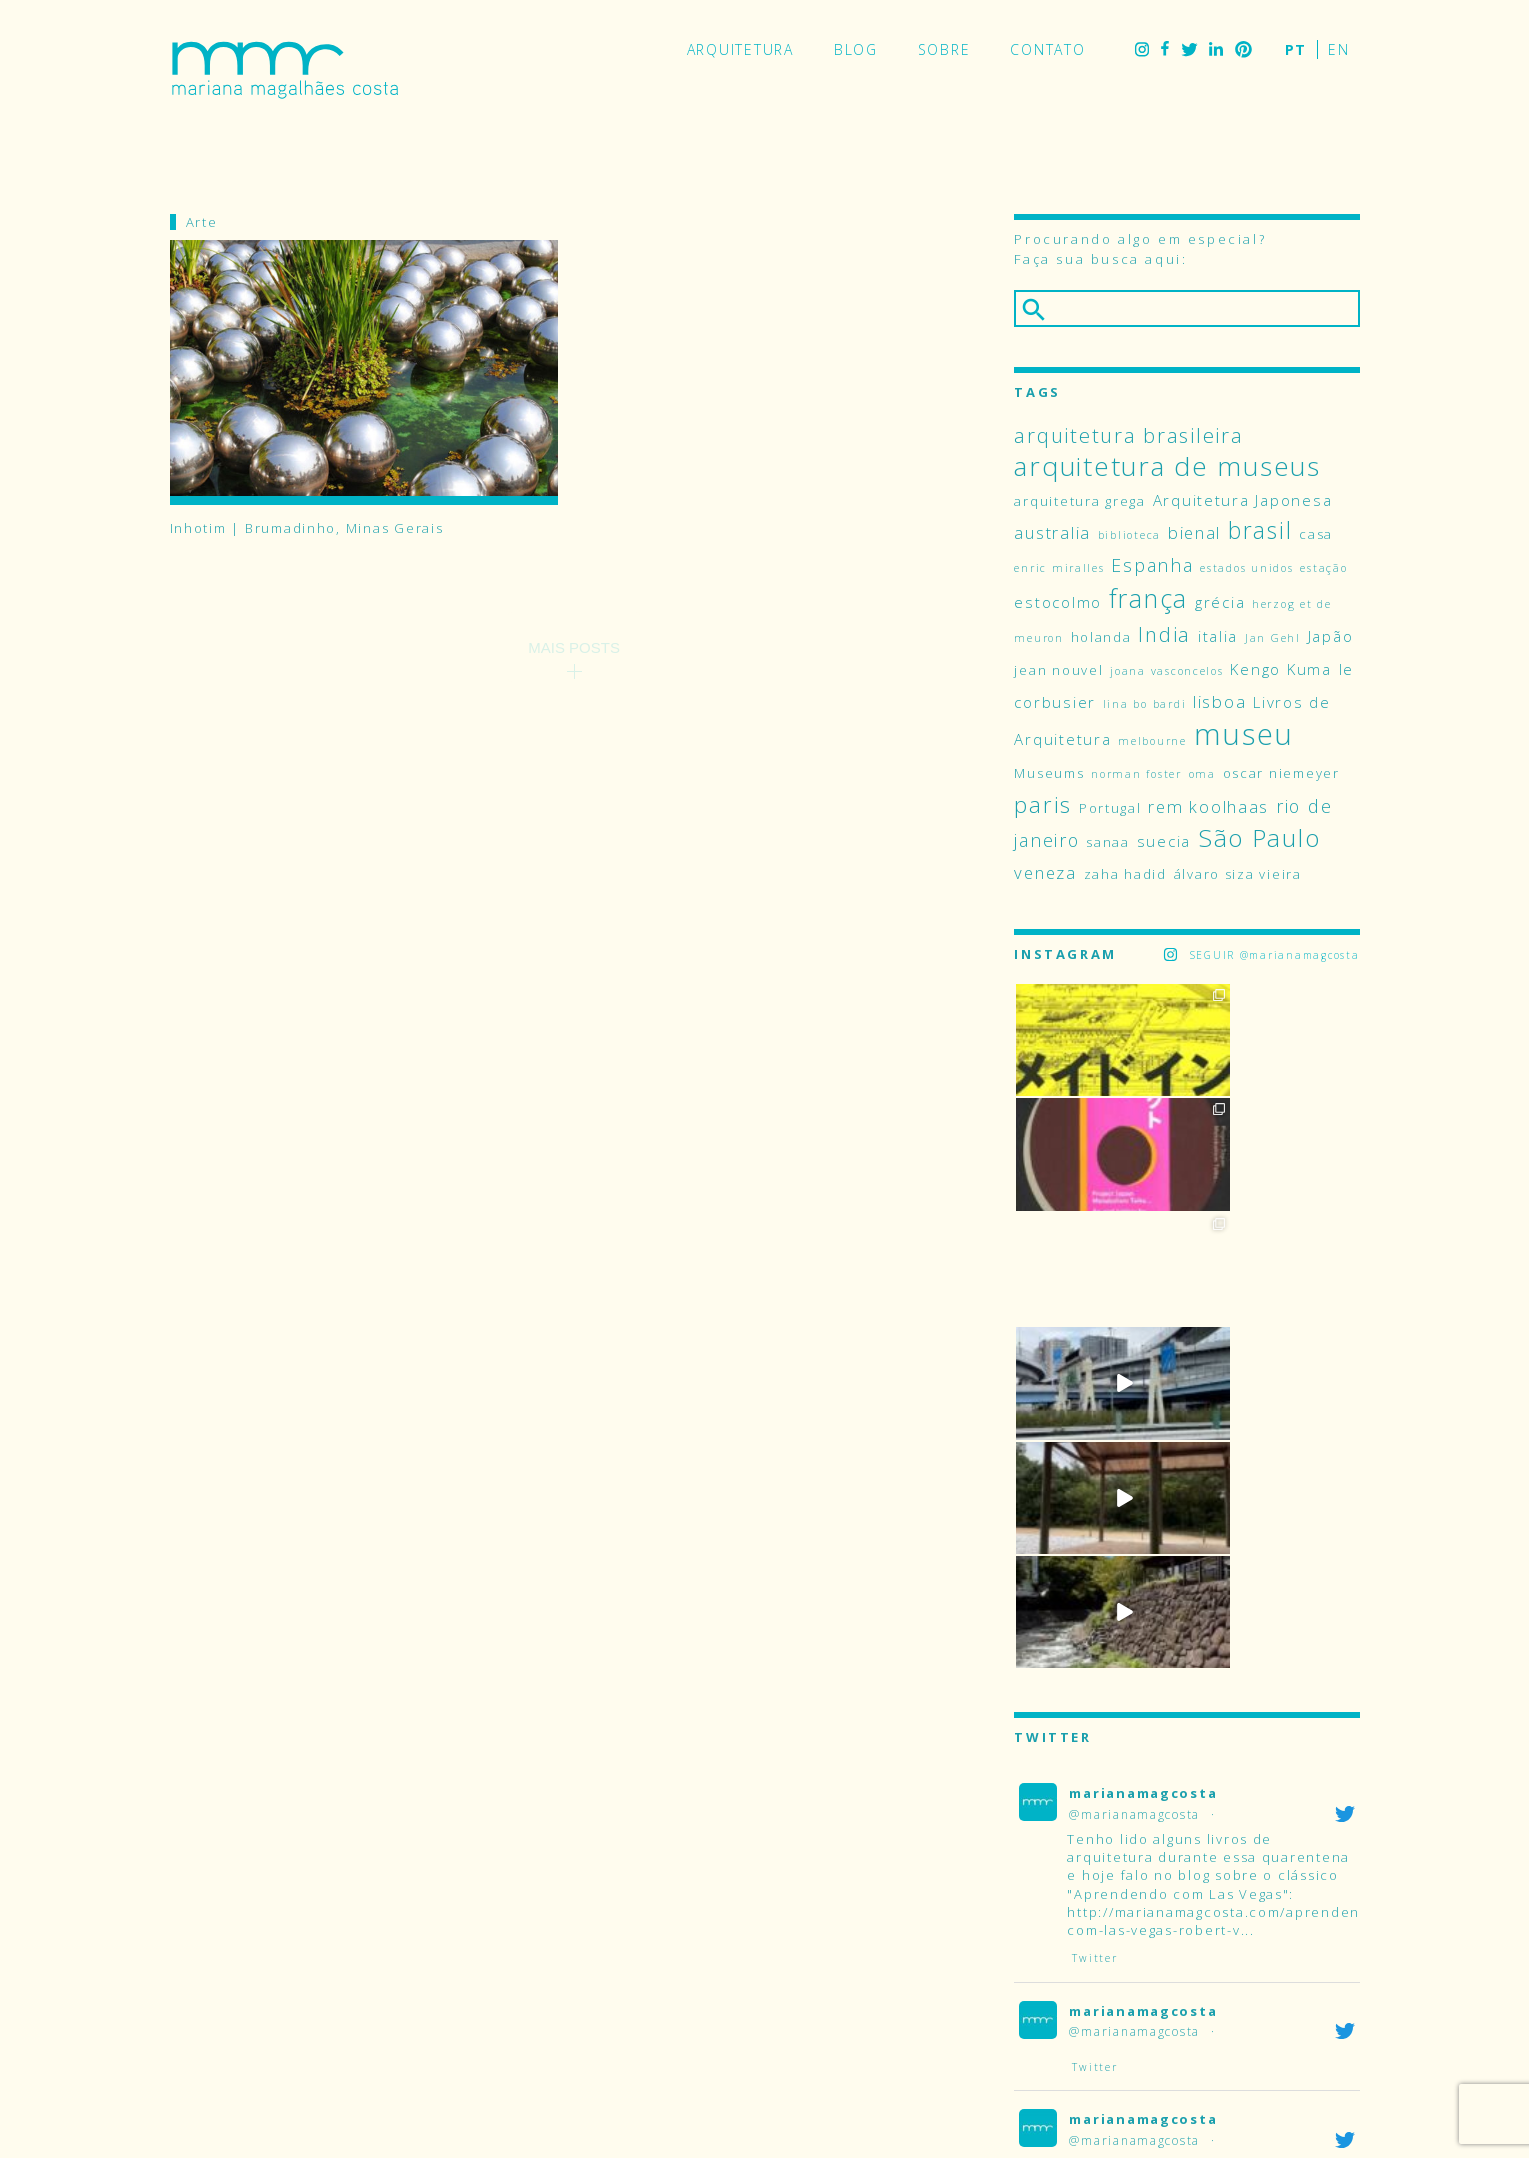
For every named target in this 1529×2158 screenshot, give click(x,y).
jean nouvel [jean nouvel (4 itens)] (1058, 670)
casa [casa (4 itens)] (1316, 534)
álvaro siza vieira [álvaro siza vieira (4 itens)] (1238, 874)
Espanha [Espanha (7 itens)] (1152, 565)
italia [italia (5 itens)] (1218, 636)
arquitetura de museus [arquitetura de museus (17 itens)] (1167, 466)
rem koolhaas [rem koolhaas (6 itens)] (1208, 806)
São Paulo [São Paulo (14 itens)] (1259, 837)
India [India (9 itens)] (1164, 634)
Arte (202, 222)
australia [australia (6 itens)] (1052, 532)
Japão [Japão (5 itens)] (1331, 636)
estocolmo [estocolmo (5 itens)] (1058, 602)
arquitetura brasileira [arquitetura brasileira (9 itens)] (1128, 435)
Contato (1047, 49)
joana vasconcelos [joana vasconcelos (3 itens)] (1166, 671)
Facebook (1165, 49)
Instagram (1142, 49)
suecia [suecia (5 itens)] (1164, 841)
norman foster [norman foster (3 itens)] (1136, 774)
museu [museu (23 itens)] (1244, 734)
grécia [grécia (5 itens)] (1220, 602)
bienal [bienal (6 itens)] (1194, 532)
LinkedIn (1216, 49)
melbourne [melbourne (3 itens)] (1152, 741)
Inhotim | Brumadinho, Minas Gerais (307, 528)
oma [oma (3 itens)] (1202, 774)
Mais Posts (574, 647)
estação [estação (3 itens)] (1323, 568)
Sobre (944, 49)
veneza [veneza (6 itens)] (1045, 872)
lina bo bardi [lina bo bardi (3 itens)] (1145, 704)
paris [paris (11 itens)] (1043, 804)
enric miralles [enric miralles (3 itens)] (1059, 568)
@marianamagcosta (1134, 1356)
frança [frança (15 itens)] (1148, 598)
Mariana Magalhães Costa (285, 70)
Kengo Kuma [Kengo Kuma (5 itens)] (1280, 669)
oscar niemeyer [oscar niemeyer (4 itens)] (1281, 773)
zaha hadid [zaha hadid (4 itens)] (1125, 874)
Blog (856, 49)
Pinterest (1243, 49)
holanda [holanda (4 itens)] (1101, 637)
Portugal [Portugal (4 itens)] (1110, 808)
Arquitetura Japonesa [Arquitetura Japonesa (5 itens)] (1243, 500)
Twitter (1189, 49)
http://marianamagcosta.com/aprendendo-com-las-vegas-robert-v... (1226, 1463)
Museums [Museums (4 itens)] (1049, 773)
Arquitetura (740, 49)
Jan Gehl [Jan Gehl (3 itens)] (1273, 638)
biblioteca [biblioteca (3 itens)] (1129, 535)
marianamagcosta (1143, 1336)
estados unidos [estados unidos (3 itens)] (1246, 568)
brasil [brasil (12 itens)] (1260, 530)
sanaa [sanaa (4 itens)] (1108, 842)
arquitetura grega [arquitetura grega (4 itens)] (1079, 501)
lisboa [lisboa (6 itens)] (1219, 701)
